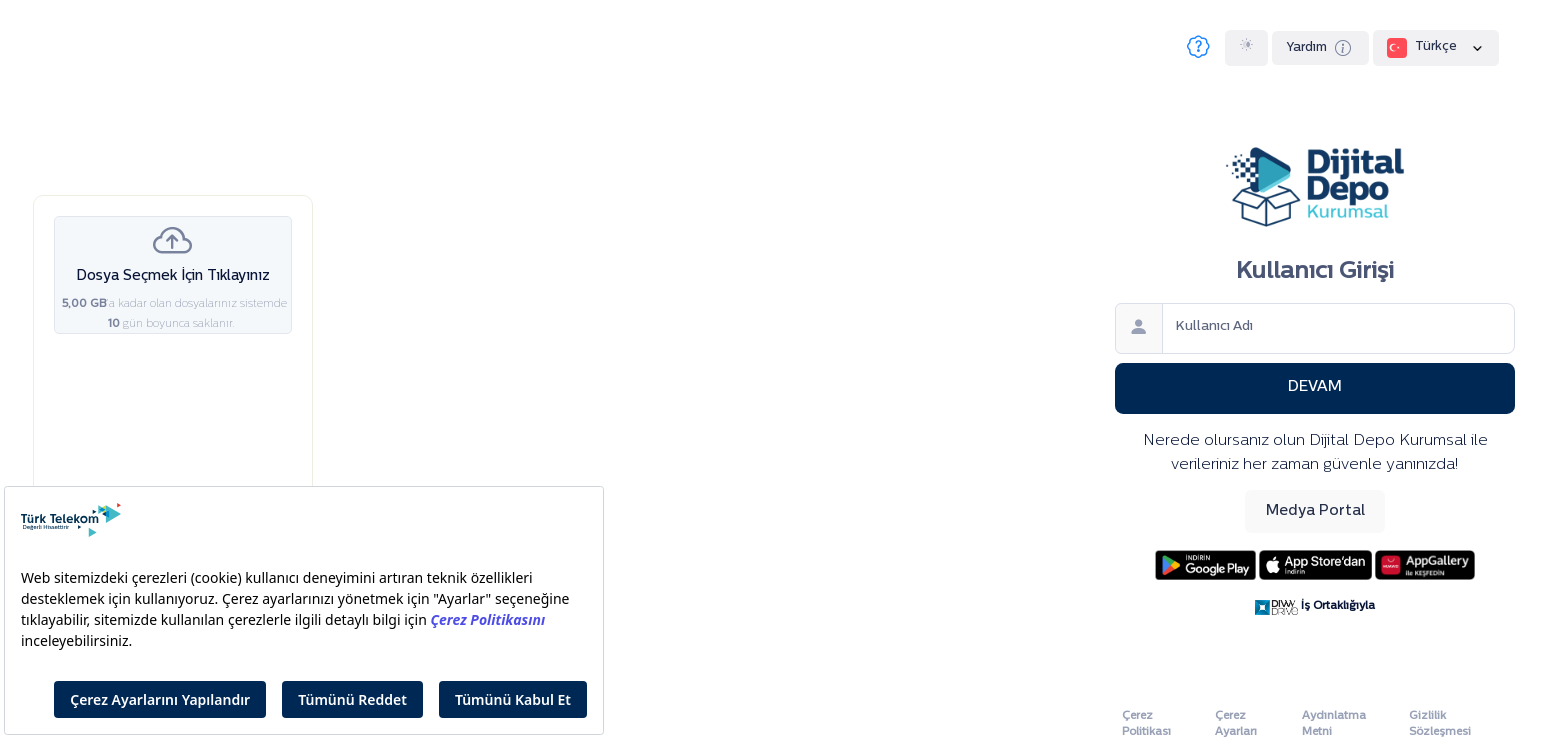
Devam (1315, 387)
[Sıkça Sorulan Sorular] (1199, 48)
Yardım (1321, 49)
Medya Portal (1315, 511)
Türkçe (1436, 48)
